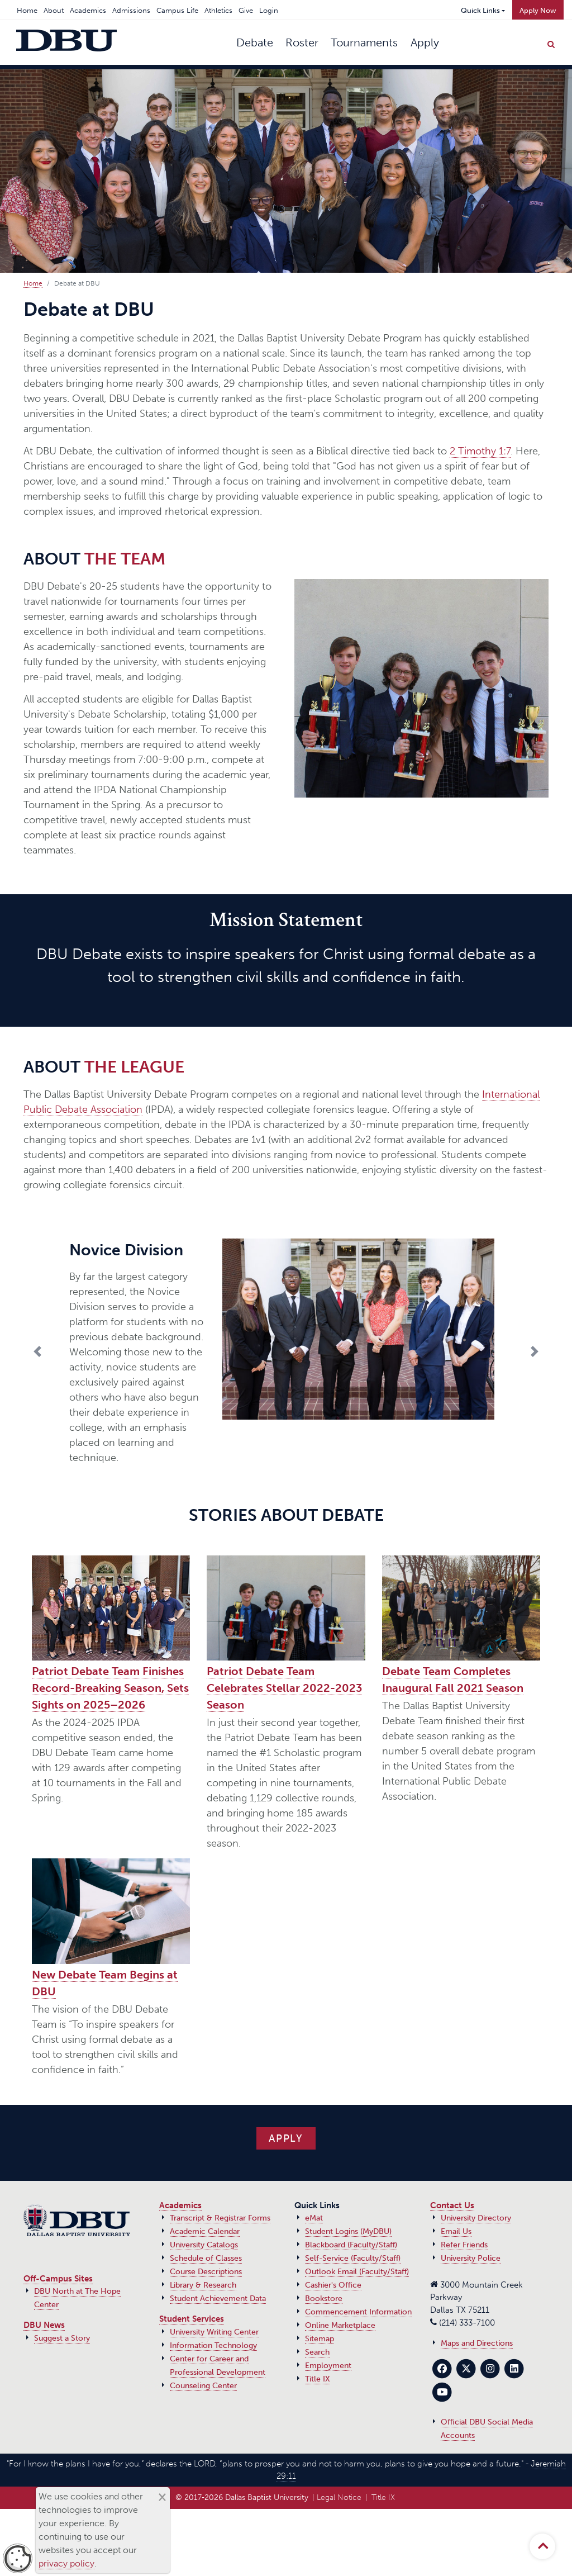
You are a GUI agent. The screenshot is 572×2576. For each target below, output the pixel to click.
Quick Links (480, 10)
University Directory (476, 2218)
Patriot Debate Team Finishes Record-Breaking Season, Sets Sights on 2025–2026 (110, 1687)
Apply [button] (425, 42)
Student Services (191, 2319)
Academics (88, 10)
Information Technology (213, 2345)
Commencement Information (358, 2312)
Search (317, 2352)
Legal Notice (339, 2497)
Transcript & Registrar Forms (220, 2218)
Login (268, 10)
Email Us (456, 2231)
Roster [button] (301, 42)
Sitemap (319, 2338)
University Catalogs (204, 2245)
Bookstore (323, 2298)
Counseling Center (203, 2385)
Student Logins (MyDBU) (348, 2231)
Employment (328, 2365)
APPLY (286, 2138)
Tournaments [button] (364, 42)
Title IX (317, 2379)
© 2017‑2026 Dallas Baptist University (241, 2497)
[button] (70, 1351)
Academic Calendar (205, 2231)
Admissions (131, 10)
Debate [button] (254, 42)
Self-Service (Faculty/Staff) (353, 2258)
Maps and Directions (477, 2343)
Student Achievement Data (218, 2298)
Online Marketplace (340, 2325)
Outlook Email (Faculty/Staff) (357, 2271)
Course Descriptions (206, 2271)
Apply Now (537, 10)
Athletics (218, 10)
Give (246, 10)
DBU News (44, 2325)
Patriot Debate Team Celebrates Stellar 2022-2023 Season (284, 1687)
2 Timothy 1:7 (480, 451)
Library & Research (203, 2285)
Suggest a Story (62, 2338)
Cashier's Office (333, 2285)
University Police (470, 2258)
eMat (314, 2218)
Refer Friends (464, 2245)
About (54, 10)
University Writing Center (214, 2332)
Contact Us (452, 2205)
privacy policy (66, 2563)
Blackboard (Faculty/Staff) (351, 2245)
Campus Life (177, 10)
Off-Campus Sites (58, 2279)
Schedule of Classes (206, 2258)
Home (27, 10)
